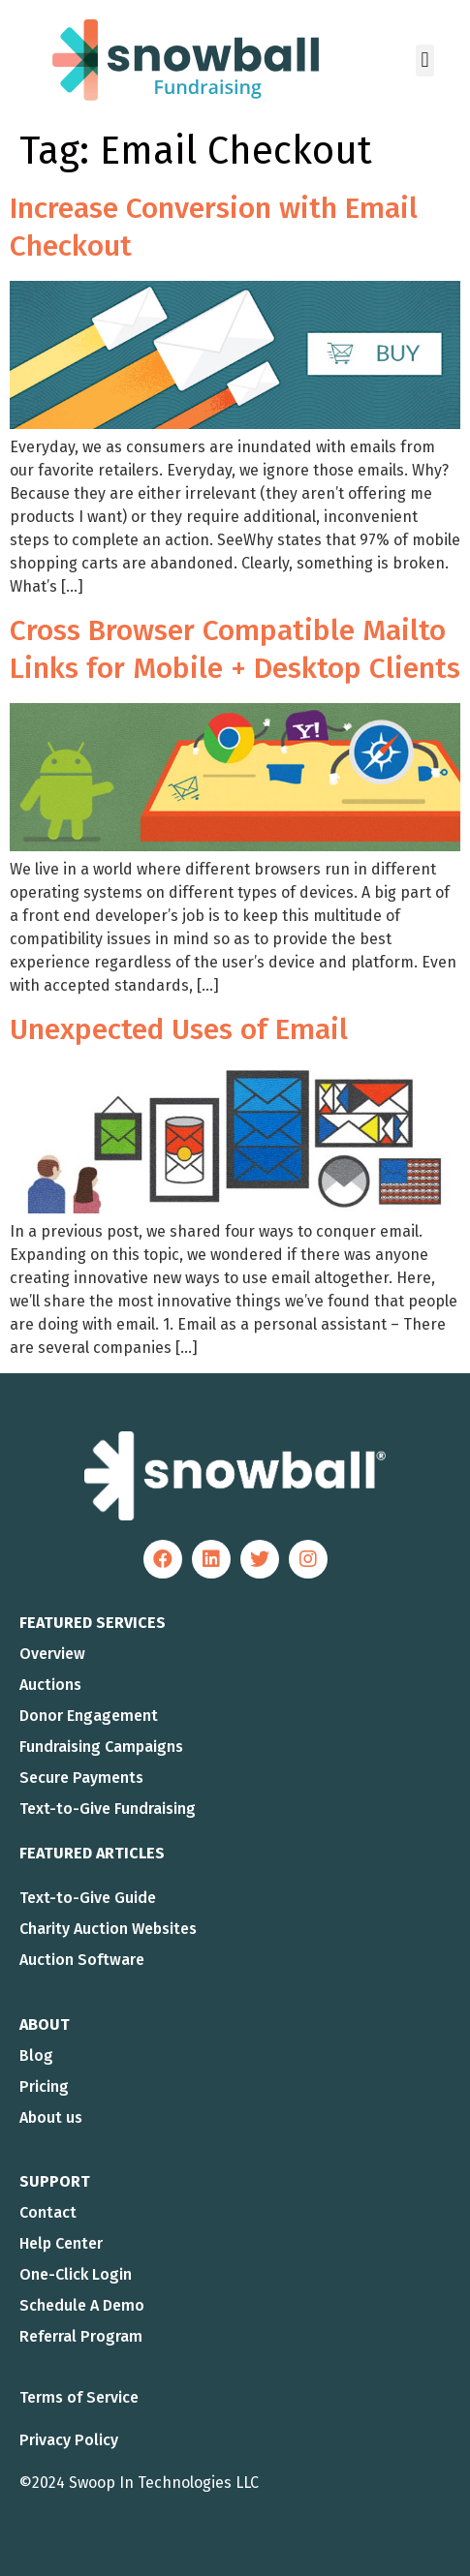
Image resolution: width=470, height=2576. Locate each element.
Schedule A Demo (81, 2305)
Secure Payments (81, 1777)
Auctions (50, 1684)
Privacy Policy (68, 2440)
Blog (36, 2055)
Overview (52, 1653)
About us (50, 2117)
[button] (425, 61)
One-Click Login (75, 2274)
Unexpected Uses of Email (179, 1029)
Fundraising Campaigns (101, 1746)
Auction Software (81, 1959)
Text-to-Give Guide (87, 1897)
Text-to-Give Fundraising (107, 1808)
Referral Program (80, 2336)
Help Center (61, 2243)
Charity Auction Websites (108, 1928)
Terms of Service (79, 2397)
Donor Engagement (88, 1715)
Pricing (44, 2086)
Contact (48, 2212)
